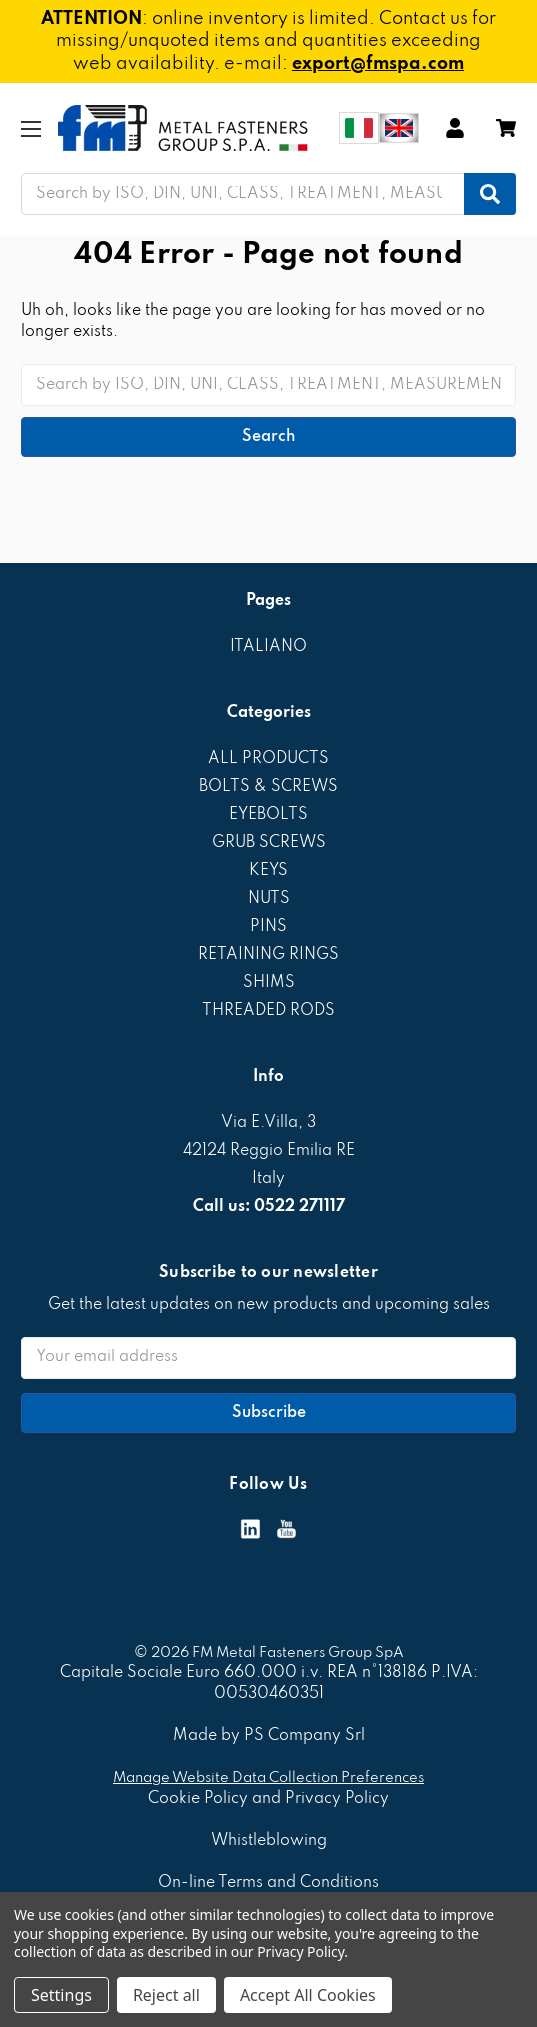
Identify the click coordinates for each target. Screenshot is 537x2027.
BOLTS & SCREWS (268, 787)
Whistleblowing (269, 1841)
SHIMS (269, 983)
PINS (268, 927)
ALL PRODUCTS (268, 759)
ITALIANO (268, 647)
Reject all (166, 1995)
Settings (61, 1995)
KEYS (268, 871)
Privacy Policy (300, 1951)
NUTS (269, 899)
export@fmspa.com (378, 64)
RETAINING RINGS (268, 955)
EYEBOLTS (268, 815)
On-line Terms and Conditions (268, 1883)
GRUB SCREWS (269, 843)
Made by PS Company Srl (269, 1736)
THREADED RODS (268, 1011)
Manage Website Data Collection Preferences (268, 1778)
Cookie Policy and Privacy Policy (268, 1799)
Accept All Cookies (308, 1995)
